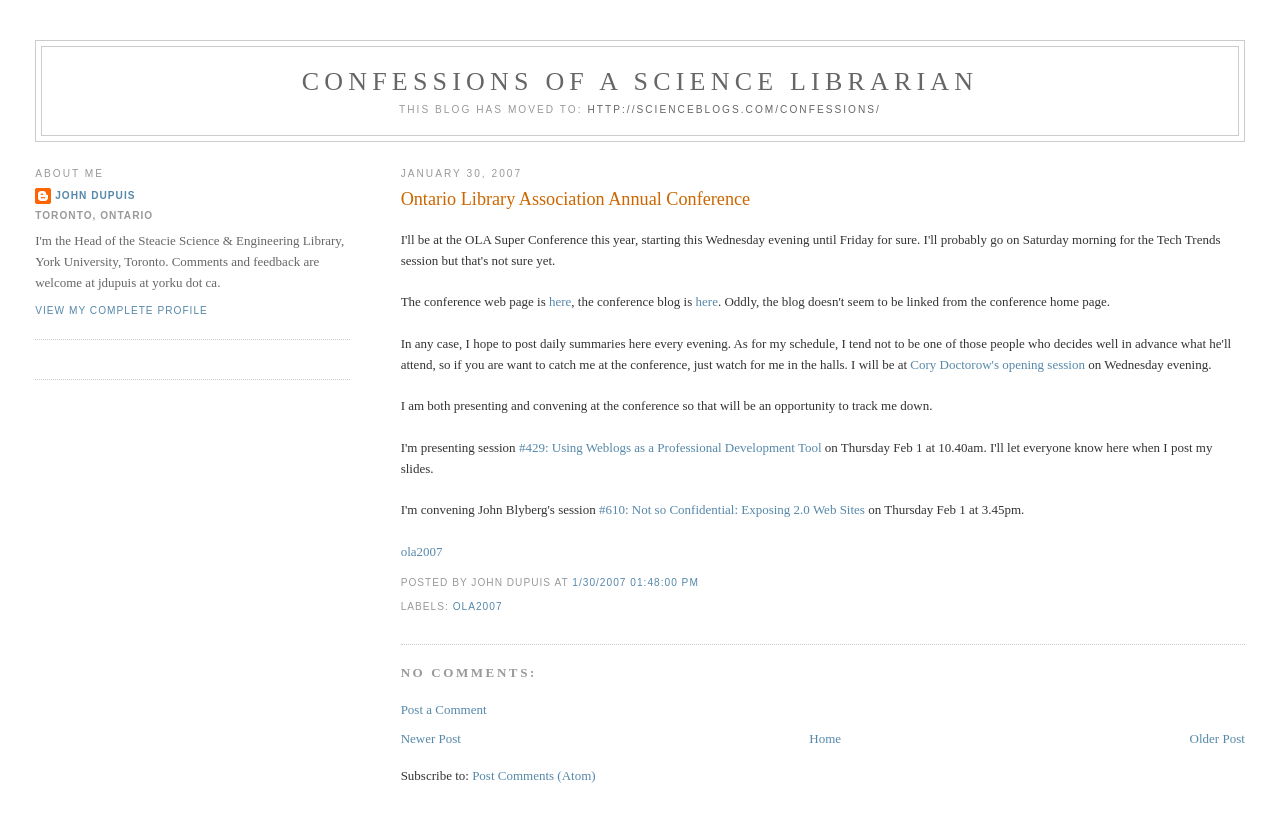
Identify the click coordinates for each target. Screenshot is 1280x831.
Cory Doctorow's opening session (997, 364)
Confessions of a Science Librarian (640, 81)
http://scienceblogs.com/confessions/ (734, 109)
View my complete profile (121, 310)
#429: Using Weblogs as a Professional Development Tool (670, 447)
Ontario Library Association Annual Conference (576, 199)
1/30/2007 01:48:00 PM (635, 582)
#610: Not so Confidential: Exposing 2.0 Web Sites (732, 509)
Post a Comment (444, 709)
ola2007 (422, 551)
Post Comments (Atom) (534, 775)
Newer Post (431, 738)
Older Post (1217, 738)
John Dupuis (95, 195)
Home (825, 738)
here (560, 301)
